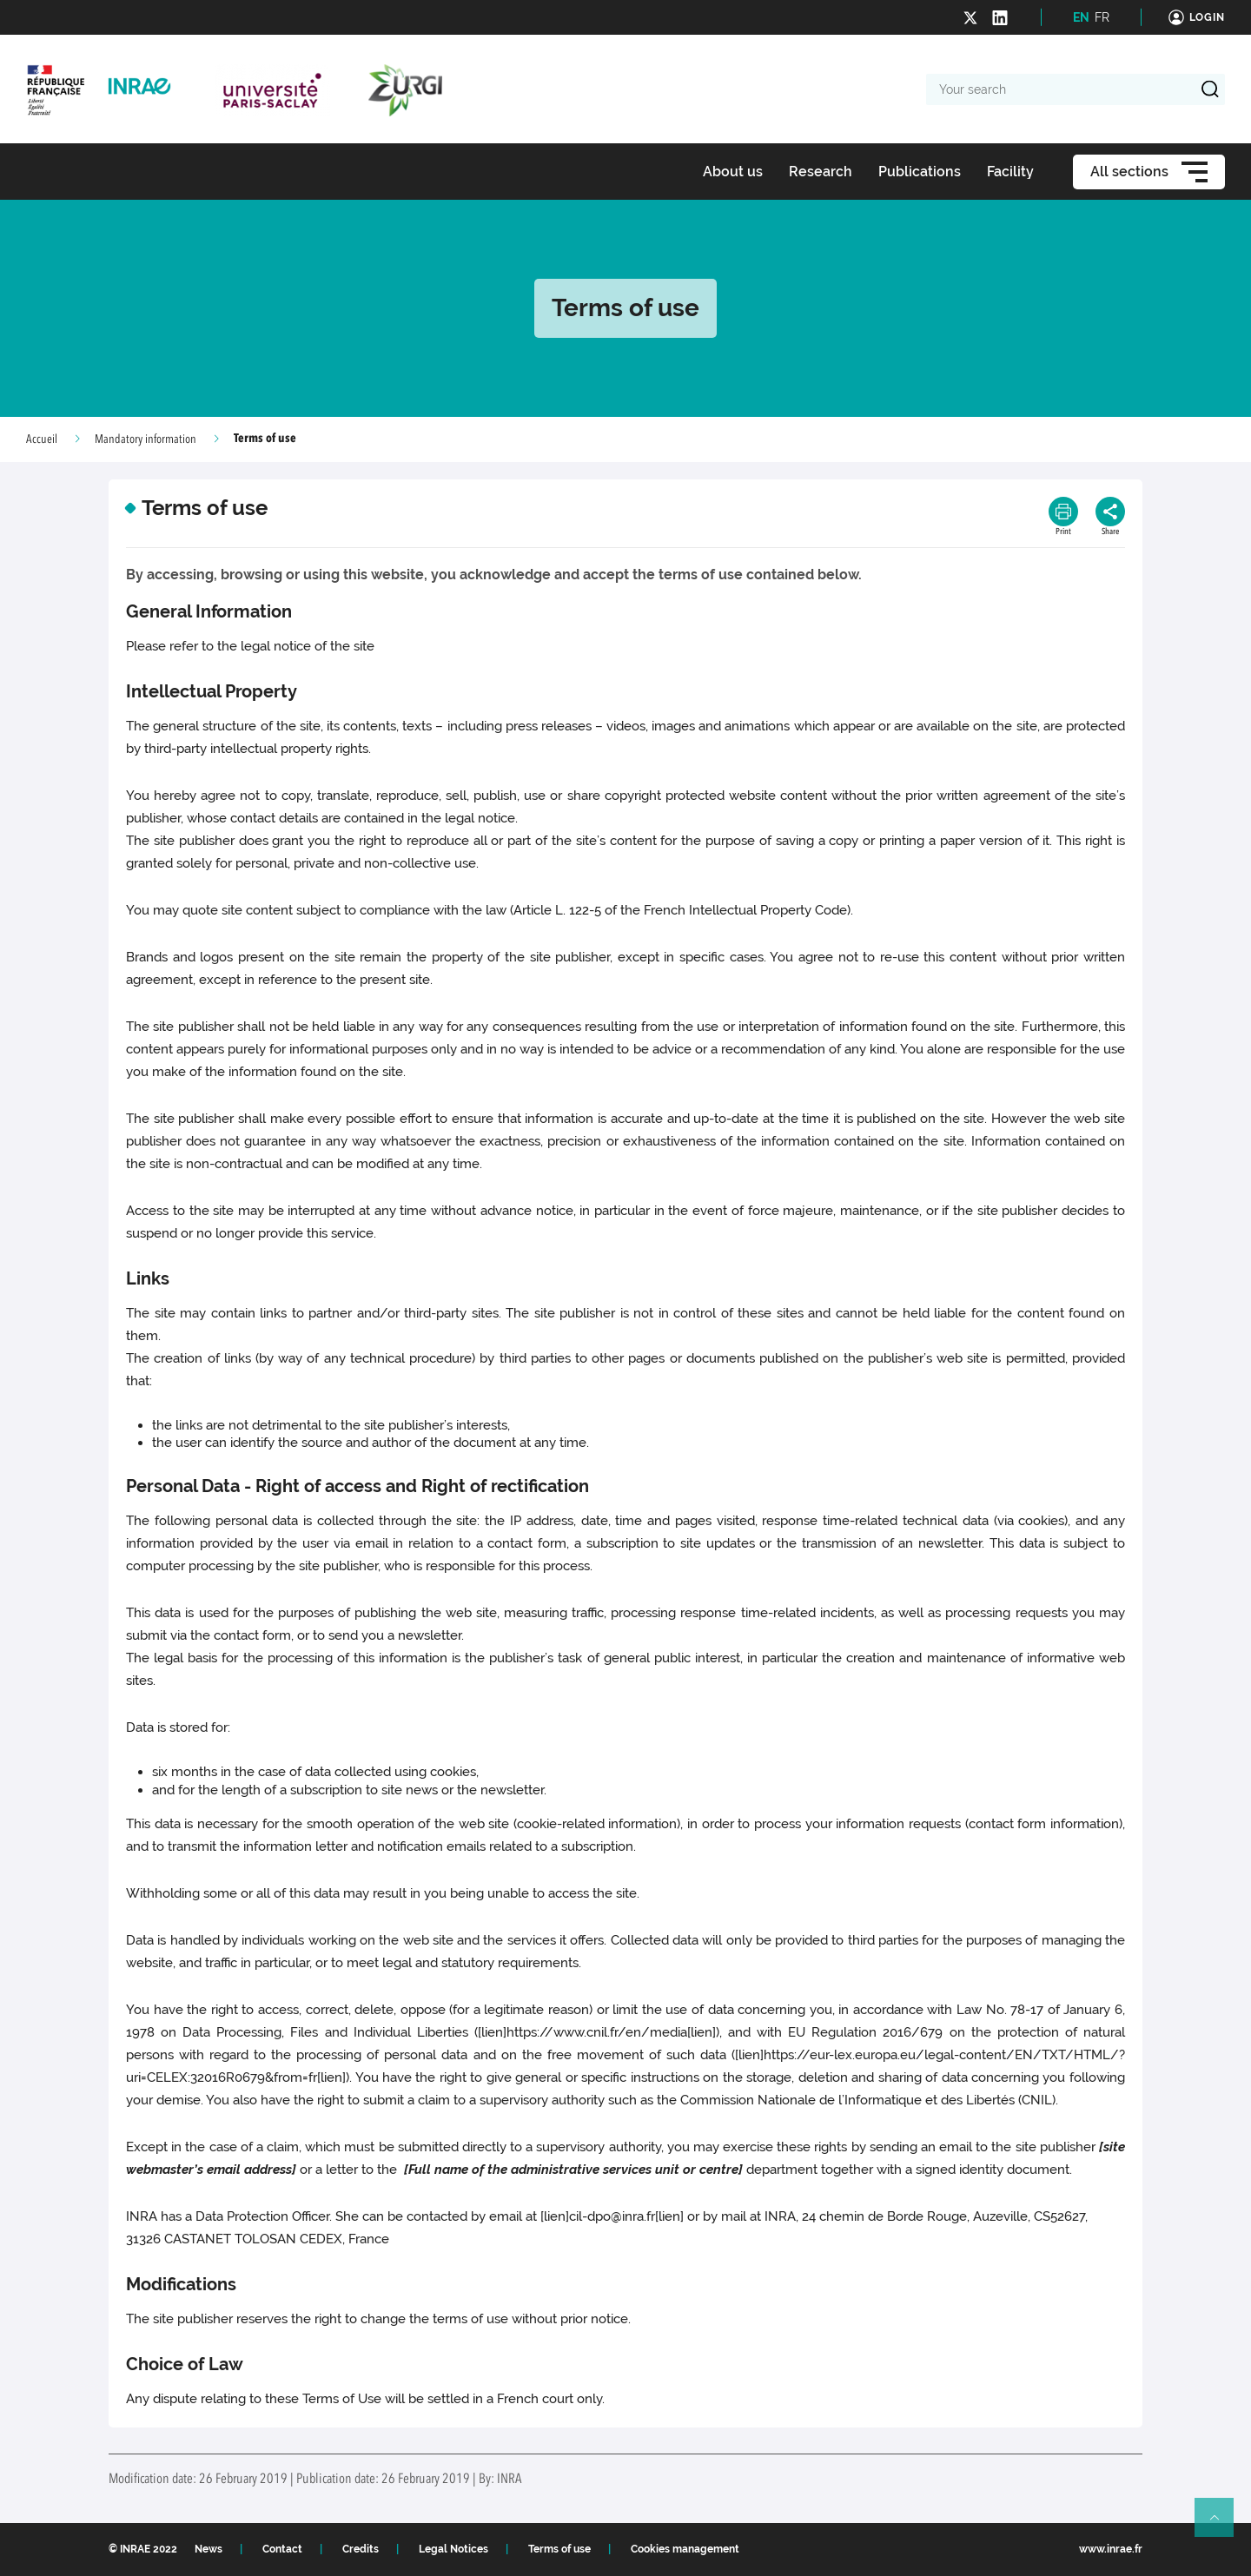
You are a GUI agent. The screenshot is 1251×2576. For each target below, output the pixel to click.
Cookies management (685, 2549)
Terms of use (559, 2549)
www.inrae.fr (1110, 2549)
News (208, 2549)
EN (1081, 17)
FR (1102, 17)
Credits (360, 2549)
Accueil (41, 439)
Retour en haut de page (1221, 2525)
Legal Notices (453, 2549)
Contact (282, 2549)
